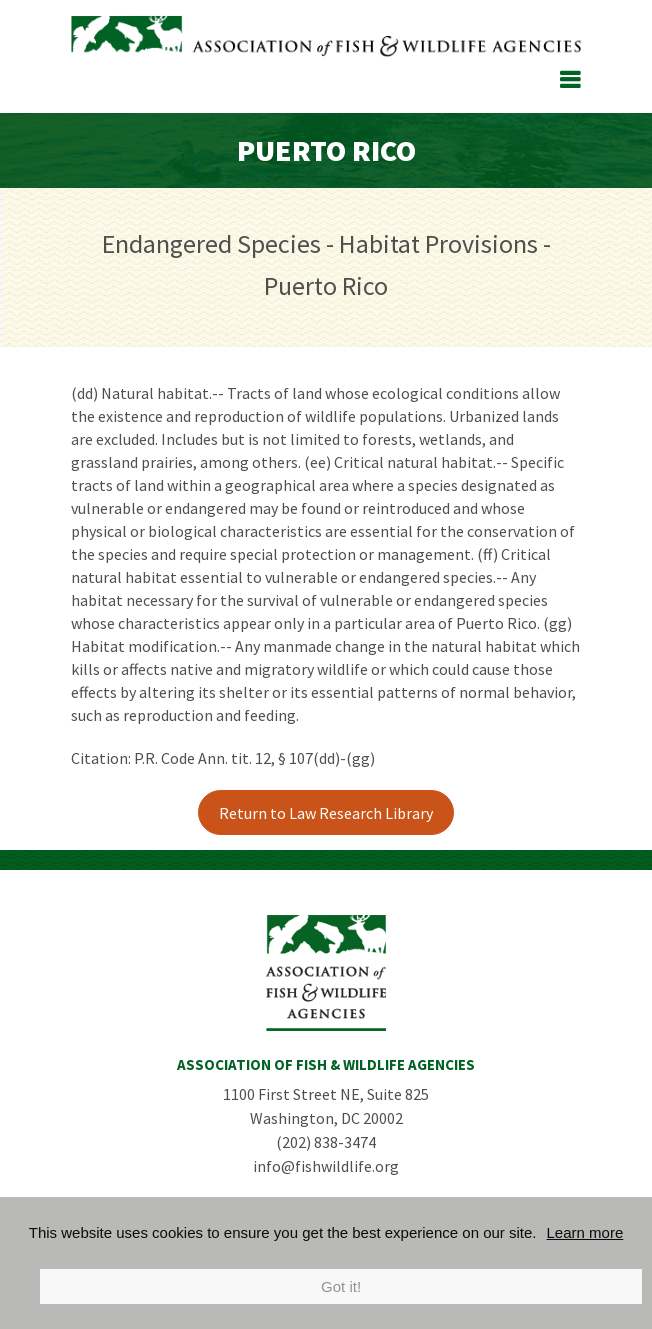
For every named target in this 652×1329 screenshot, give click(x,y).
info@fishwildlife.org (326, 1166)
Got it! (341, 1286)
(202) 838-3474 (326, 1142)
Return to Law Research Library (326, 813)
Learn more (585, 1232)
